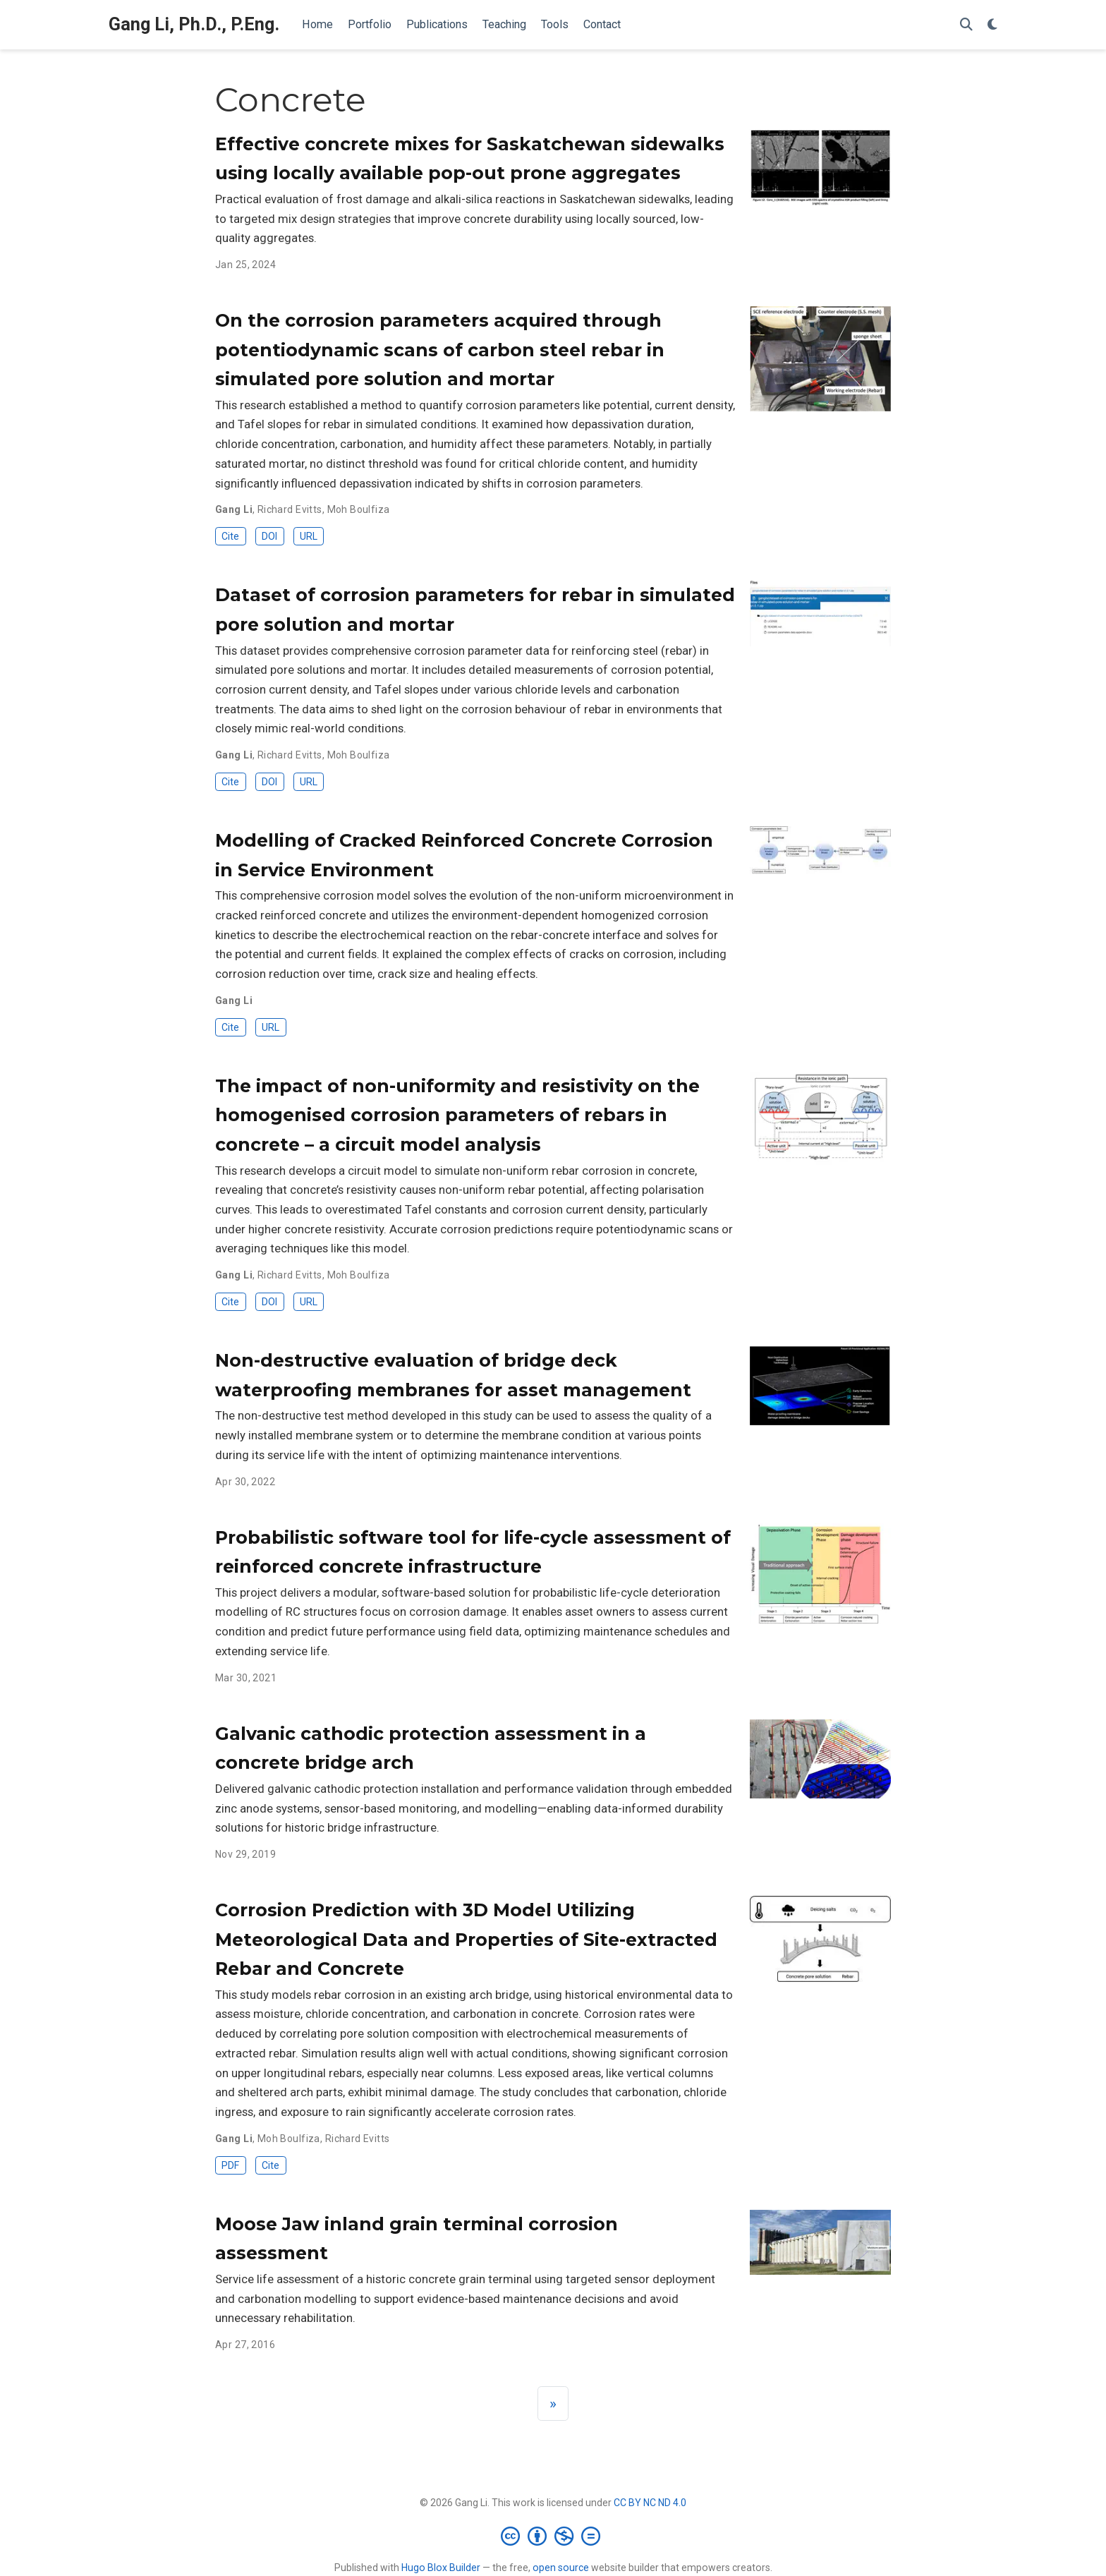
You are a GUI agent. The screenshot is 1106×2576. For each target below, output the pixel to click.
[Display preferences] (992, 25)
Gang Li (234, 509)
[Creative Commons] (553, 2536)
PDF (230, 2165)
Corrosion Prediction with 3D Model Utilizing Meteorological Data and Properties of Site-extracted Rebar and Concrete (466, 1939)
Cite (230, 536)
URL (308, 536)
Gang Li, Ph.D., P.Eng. (194, 24)
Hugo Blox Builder (440, 2567)
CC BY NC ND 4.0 (650, 2502)
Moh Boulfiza (358, 509)
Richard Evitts (289, 509)
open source (561, 2567)
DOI (269, 536)
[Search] (966, 25)
